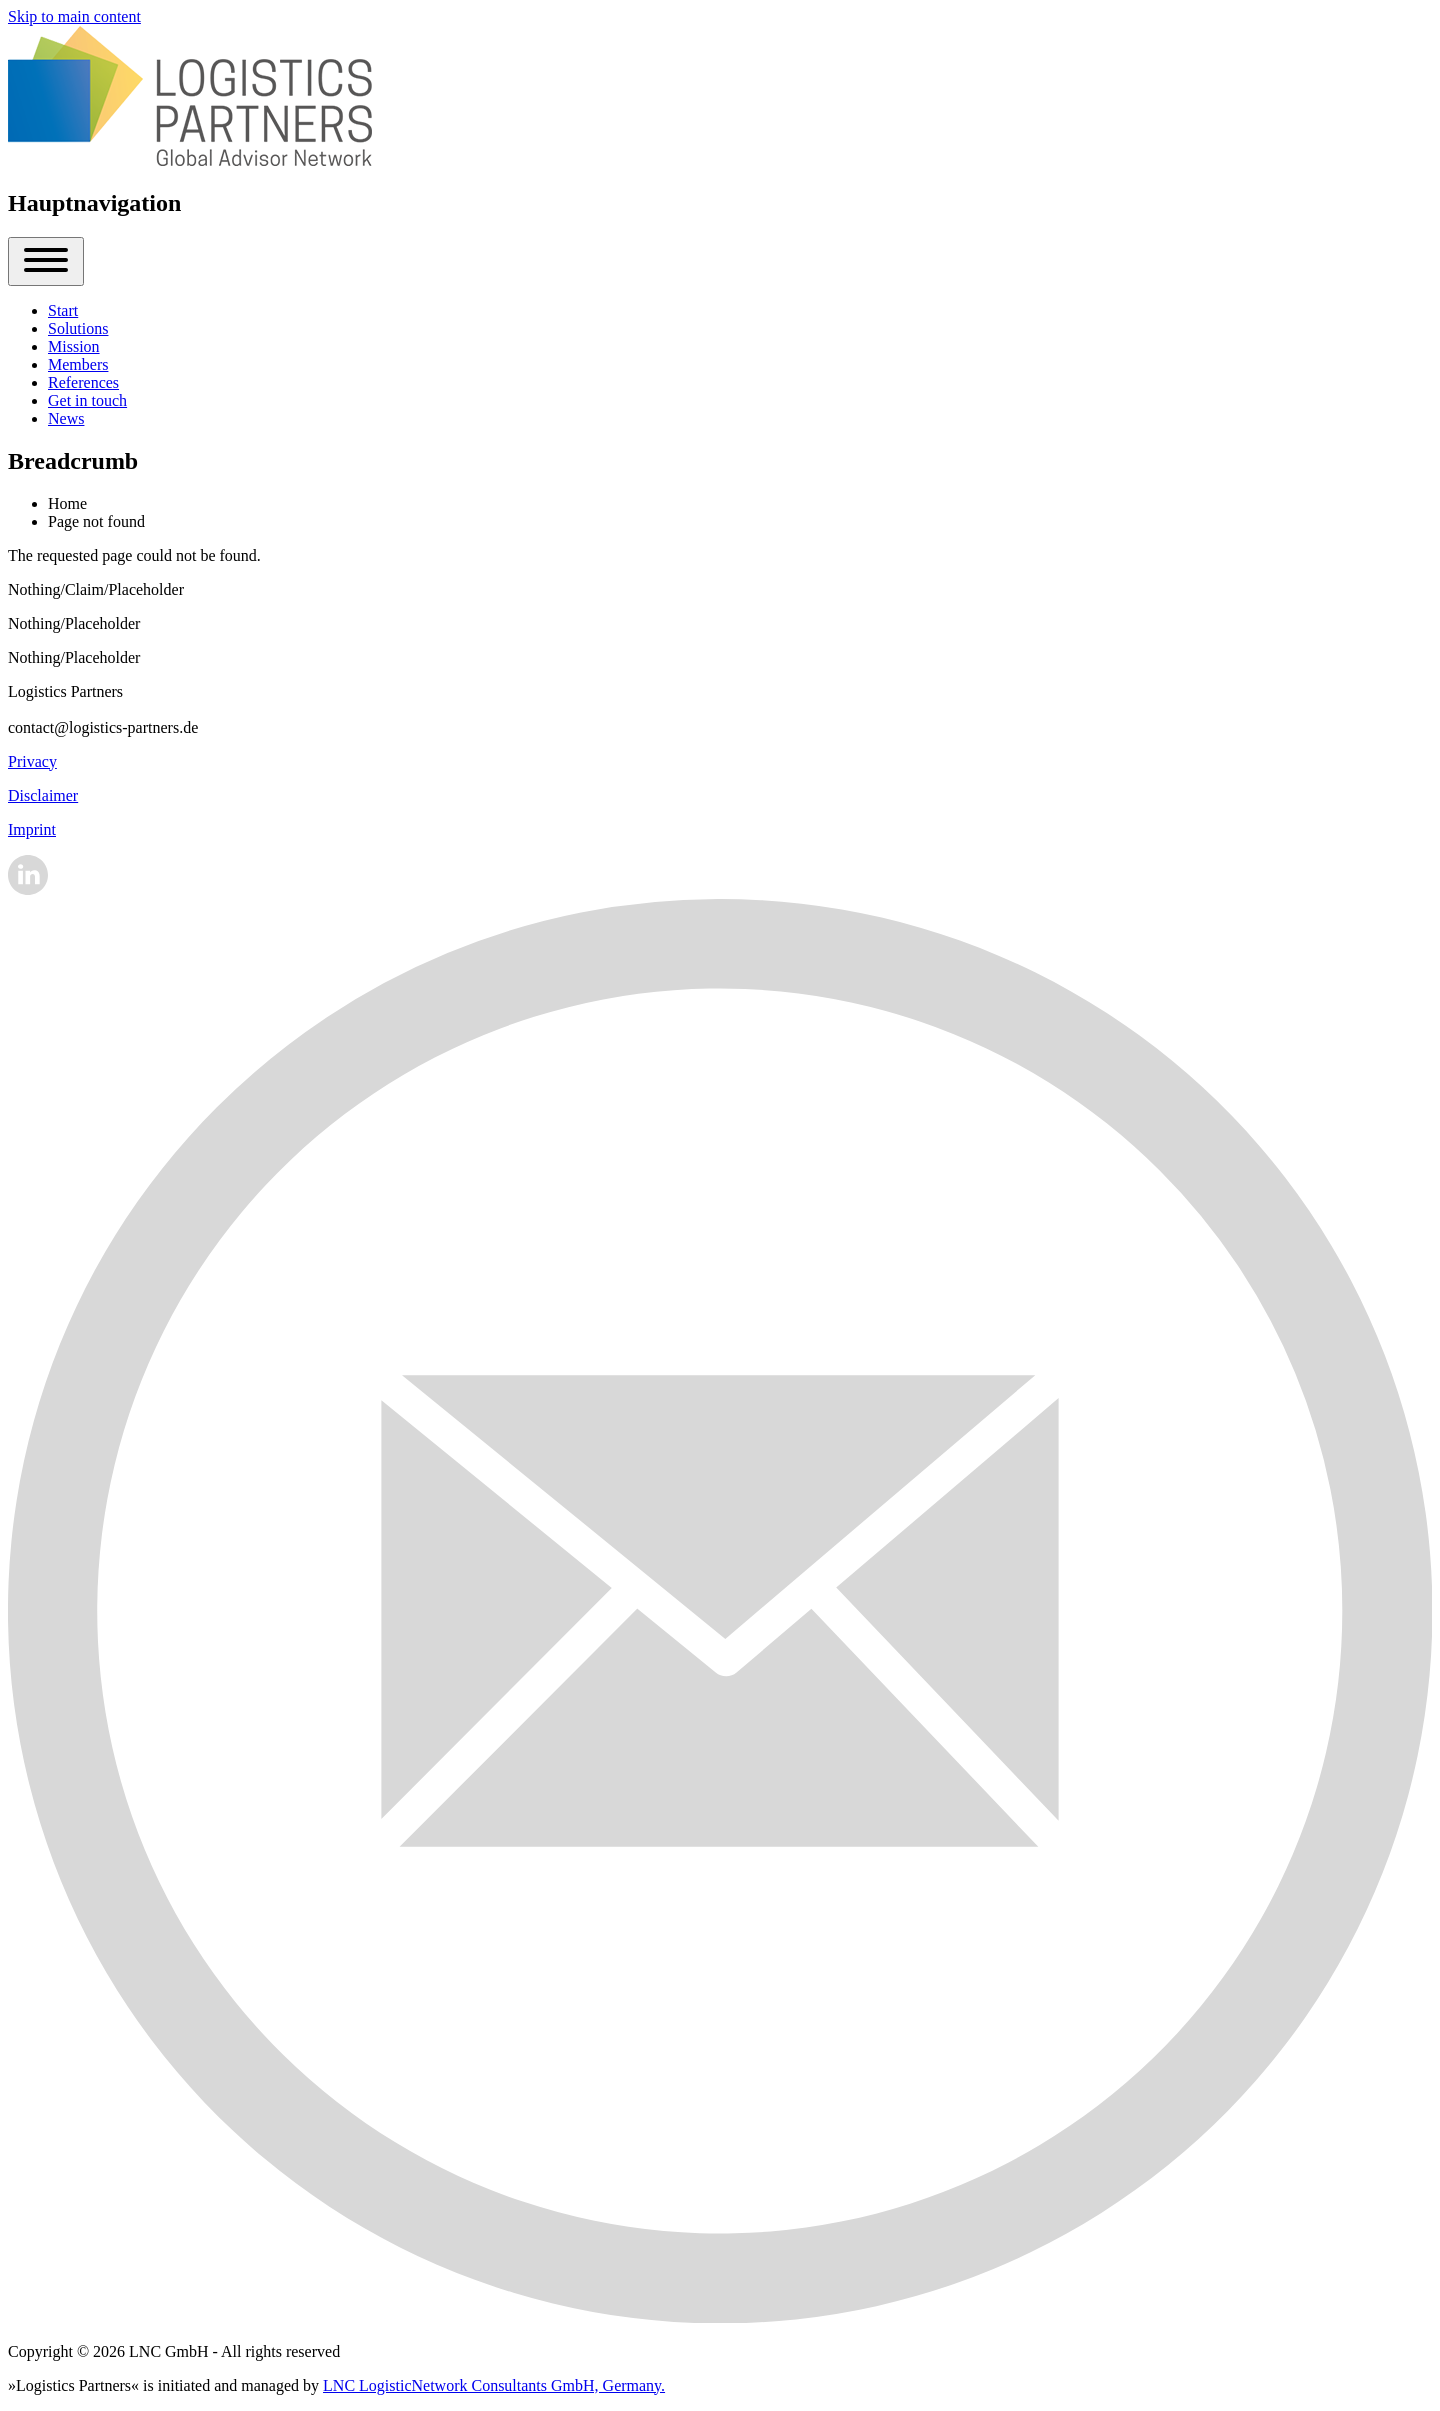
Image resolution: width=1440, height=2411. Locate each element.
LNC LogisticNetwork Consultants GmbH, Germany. (494, 2385)
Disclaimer (43, 795)
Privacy (32, 761)
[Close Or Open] (46, 261)
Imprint (32, 829)
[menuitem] (63, 310)
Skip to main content (74, 16)
